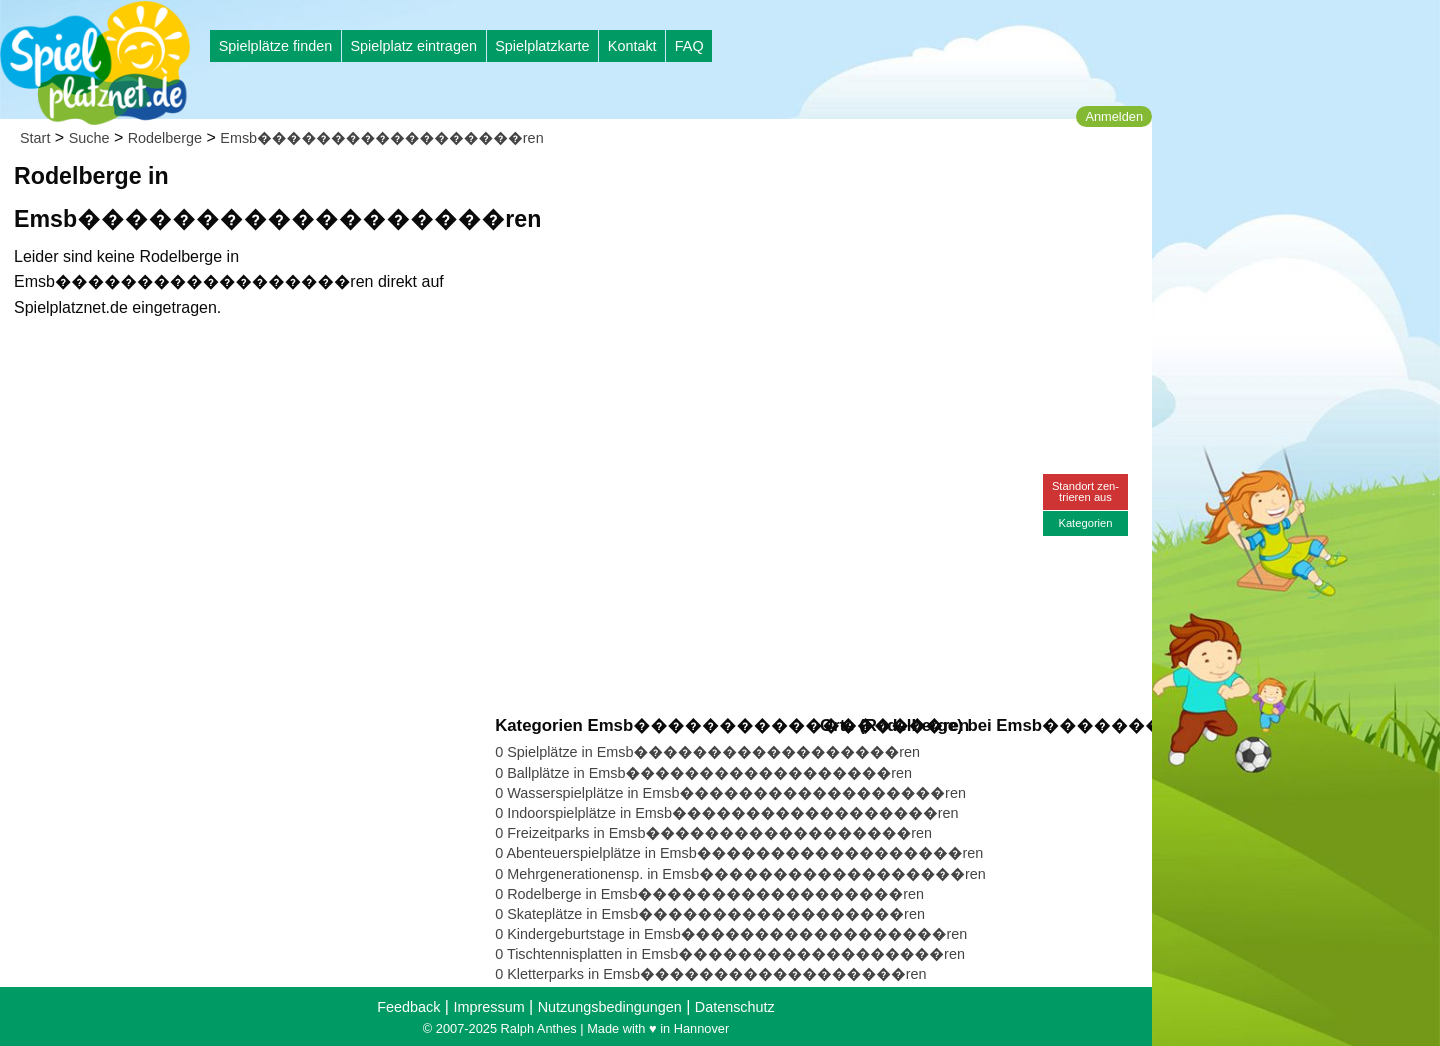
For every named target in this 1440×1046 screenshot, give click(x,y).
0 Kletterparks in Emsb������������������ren (710, 974)
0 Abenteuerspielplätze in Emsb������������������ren (739, 853)
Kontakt (632, 46)
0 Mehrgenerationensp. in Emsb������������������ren (740, 874)
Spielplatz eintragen (413, 46)
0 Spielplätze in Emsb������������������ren (707, 752)
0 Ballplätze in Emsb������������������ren (703, 773)
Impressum (488, 1007)
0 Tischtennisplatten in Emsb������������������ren (730, 954)
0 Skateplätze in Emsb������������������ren (710, 914)
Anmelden (1114, 116)
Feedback (408, 1007)
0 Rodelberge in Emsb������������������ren (709, 894)
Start (35, 138)
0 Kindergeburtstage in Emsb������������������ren (731, 934)
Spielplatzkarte (542, 46)
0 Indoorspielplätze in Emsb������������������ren (726, 813)
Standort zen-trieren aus (1085, 491)
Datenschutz (735, 1007)
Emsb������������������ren (381, 138)
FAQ (689, 46)
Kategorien (1085, 523)
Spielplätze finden (276, 46)
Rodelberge (165, 138)
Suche (89, 138)
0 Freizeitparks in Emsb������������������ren (713, 833)
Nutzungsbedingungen (610, 1007)
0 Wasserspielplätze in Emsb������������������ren (730, 793)
